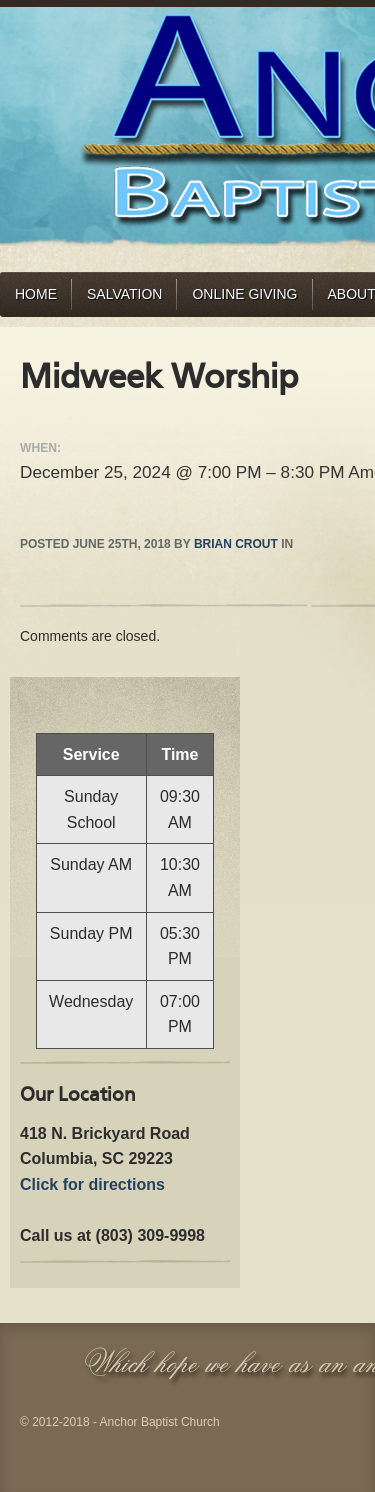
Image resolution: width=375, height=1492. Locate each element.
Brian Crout (236, 544)
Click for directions (92, 1184)
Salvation (124, 294)
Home (36, 294)
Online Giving (244, 294)
